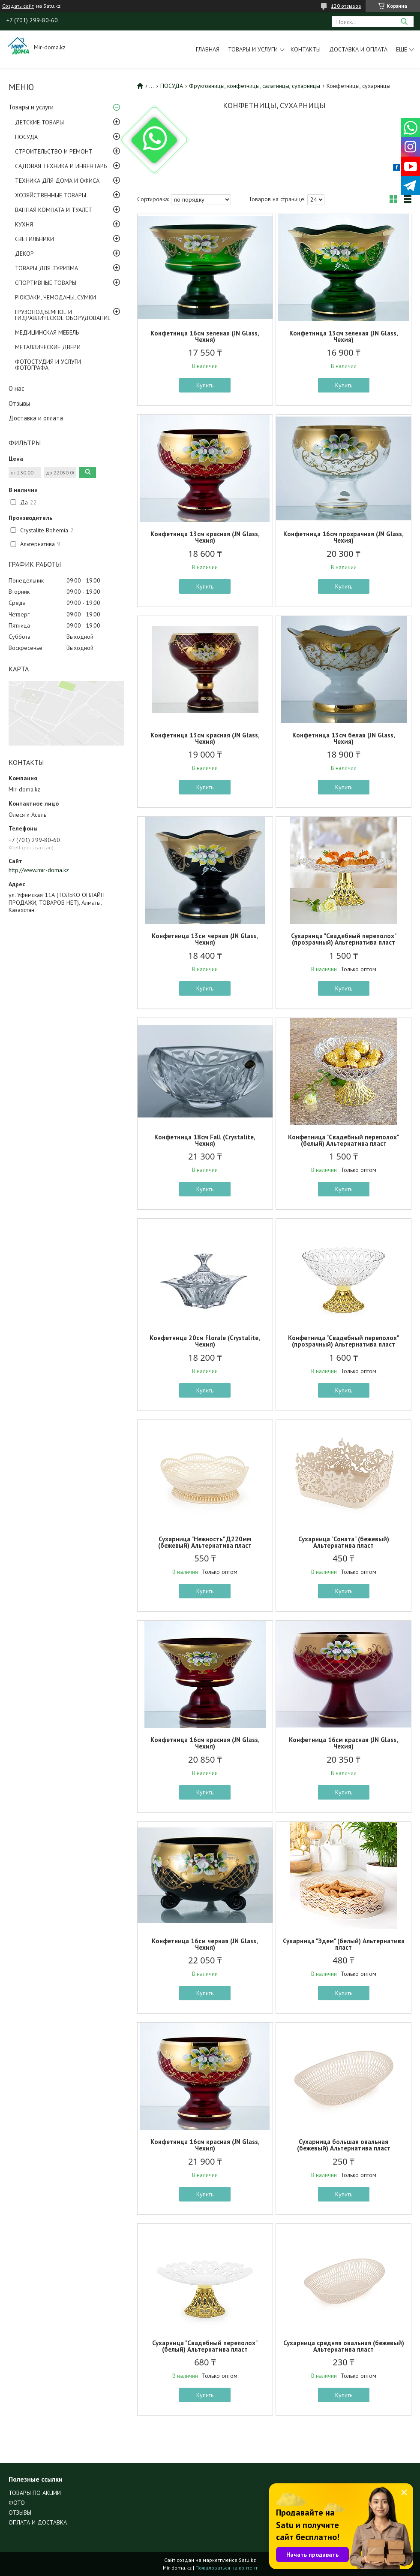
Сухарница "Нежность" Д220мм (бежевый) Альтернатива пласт (205, 1542)
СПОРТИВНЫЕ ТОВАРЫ (45, 283)
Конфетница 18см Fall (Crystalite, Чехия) (204, 1140)
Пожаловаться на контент (226, 2567)
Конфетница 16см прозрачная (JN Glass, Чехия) (343, 537)
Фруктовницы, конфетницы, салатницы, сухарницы (254, 86)
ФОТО (17, 2503)
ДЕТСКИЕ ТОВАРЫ (39, 122)
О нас (16, 388)
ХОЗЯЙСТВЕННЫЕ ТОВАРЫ (50, 195)
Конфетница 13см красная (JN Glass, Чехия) (205, 537)
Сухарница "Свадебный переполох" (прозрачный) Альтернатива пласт (343, 939)
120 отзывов (346, 6)
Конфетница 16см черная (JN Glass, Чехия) (205, 1944)
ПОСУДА (26, 137)
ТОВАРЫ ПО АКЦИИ (35, 2493)
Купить (204, 385)
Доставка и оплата (358, 49)
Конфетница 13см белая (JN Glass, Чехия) (343, 738)
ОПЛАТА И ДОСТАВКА (38, 2522)
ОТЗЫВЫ (20, 2512)
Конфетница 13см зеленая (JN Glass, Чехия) (343, 336)
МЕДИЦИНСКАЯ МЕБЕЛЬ (47, 332)
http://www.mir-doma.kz (39, 870)
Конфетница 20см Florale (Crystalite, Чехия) (205, 1341)
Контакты (306, 49)
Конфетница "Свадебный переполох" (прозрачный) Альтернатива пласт (343, 1341)
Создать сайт (18, 6)
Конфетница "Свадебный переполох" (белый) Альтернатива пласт (343, 1140)
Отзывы (19, 403)
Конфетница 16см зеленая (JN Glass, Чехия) (204, 336)
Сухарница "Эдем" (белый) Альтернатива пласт (344, 1944)
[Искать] (404, 21)
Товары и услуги (253, 49)
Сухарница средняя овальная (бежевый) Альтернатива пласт (343, 2346)
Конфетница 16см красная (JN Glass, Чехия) (205, 1742)
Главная (207, 49)
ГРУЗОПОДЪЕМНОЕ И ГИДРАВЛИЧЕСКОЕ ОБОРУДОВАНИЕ (63, 315)
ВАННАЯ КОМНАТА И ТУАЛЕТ (53, 210)
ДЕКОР (24, 253)
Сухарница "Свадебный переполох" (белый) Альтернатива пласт (205, 2346)
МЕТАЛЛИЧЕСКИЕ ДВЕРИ (48, 347)
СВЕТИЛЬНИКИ (34, 239)
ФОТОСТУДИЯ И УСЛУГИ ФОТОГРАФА (48, 364)
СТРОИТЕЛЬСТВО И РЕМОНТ (54, 151)
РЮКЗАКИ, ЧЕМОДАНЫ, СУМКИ (55, 297)
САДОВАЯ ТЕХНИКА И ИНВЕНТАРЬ (61, 166)
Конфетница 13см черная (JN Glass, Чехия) (205, 939)
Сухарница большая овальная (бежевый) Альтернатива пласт (343, 2144)
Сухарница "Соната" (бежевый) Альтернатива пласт (343, 1542)
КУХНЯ (24, 224)
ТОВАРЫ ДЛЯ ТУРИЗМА (46, 268)
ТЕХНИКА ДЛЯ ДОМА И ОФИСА (57, 180)
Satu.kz (247, 2560)
